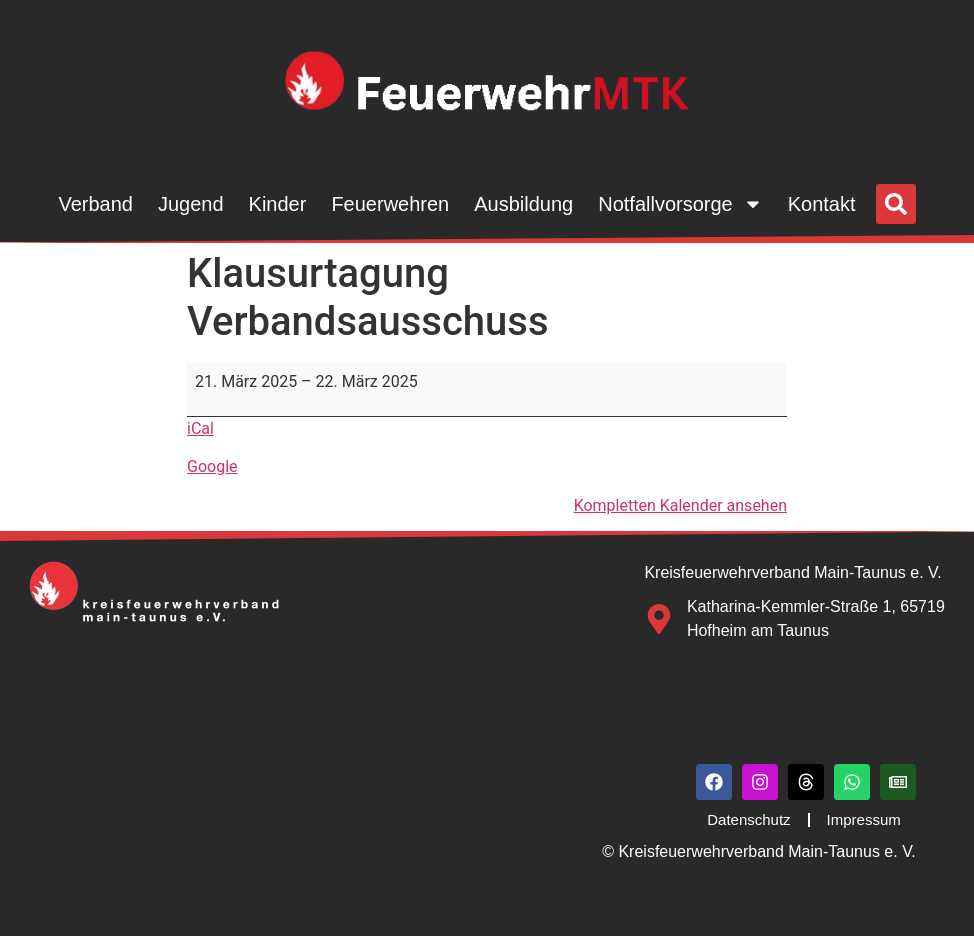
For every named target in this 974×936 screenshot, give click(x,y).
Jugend (191, 204)
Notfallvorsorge (680, 204)
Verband (95, 204)
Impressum (864, 819)
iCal (200, 428)
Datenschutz (748, 819)
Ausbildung (523, 204)
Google (212, 466)
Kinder (278, 204)
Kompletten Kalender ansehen (680, 505)
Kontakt (822, 204)
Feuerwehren (390, 204)
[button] (896, 204)
